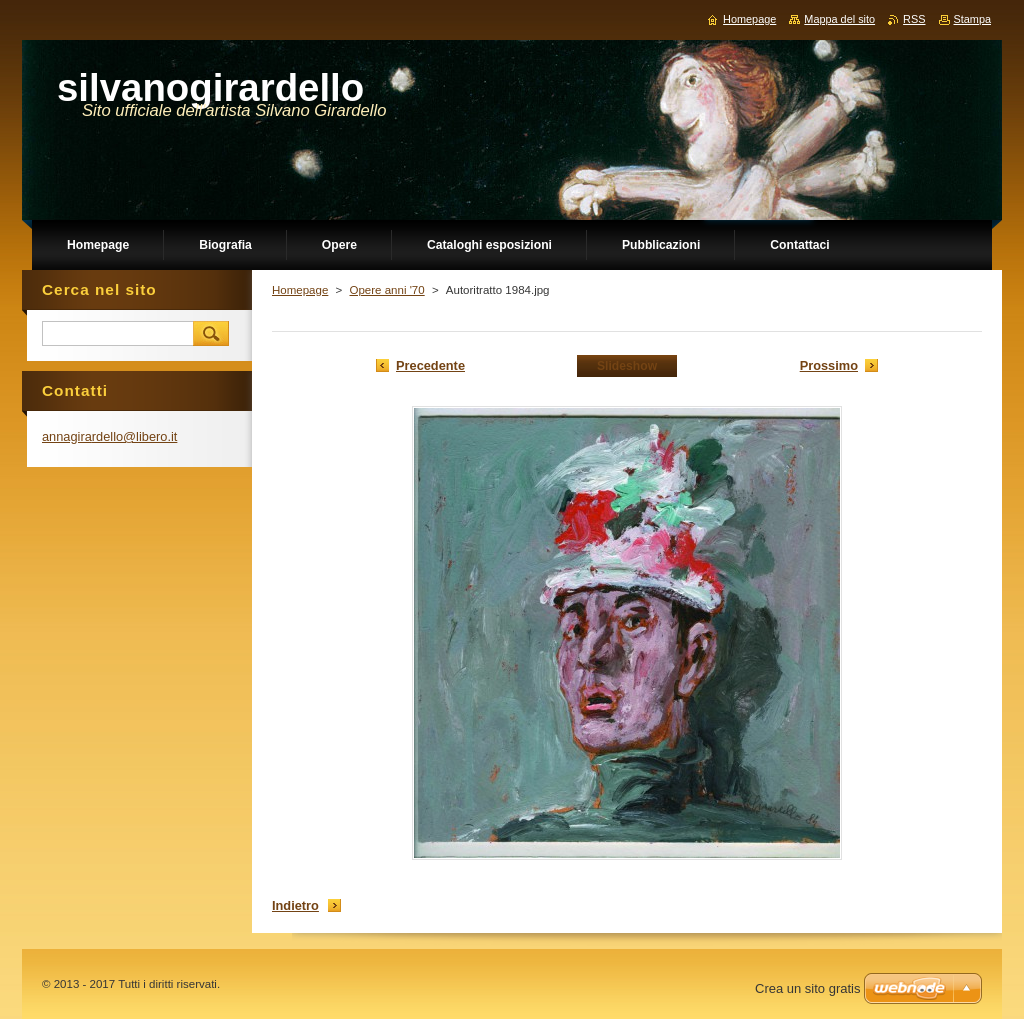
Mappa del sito (839, 19)
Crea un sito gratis (808, 988)
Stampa (972, 19)
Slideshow (627, 366)
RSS (914, 19)
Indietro (295, 905)
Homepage (300, 290)
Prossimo (829, 365)
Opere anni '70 (386, 290)
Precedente (430, 365)
